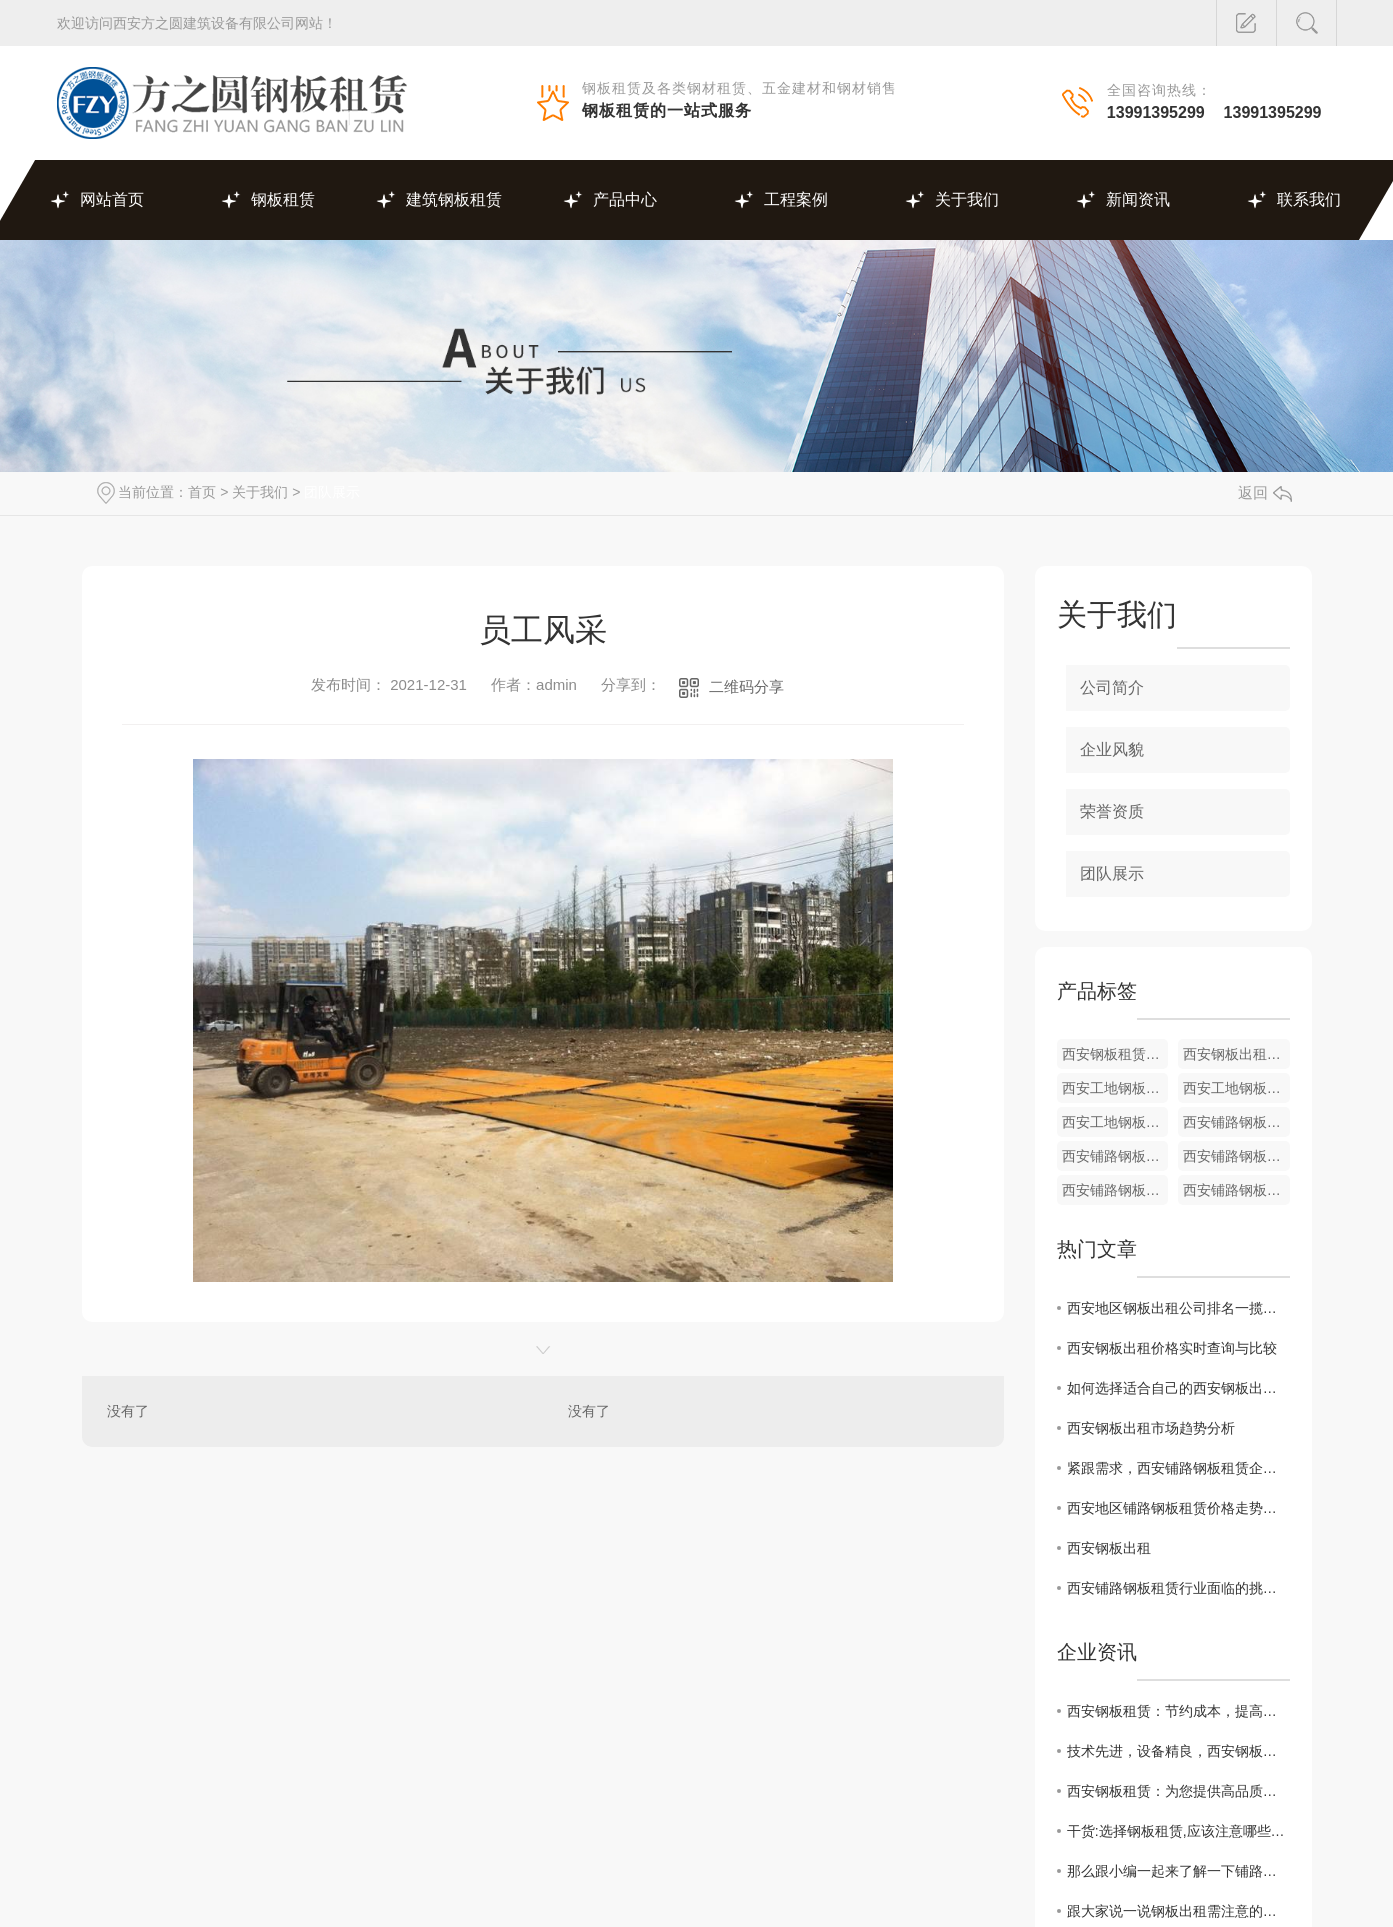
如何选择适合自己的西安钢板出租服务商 (1178, 1388)
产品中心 (625, 199)
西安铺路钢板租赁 (1236, 1190)
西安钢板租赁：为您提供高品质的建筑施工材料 (1178, 1791)
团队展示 (332, 492)
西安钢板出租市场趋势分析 (1151, 1428)
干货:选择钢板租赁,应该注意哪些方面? (1178, 1831)
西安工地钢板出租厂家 (1115, 1088)
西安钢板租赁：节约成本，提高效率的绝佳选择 (1178, 1711)
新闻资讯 (1138, 199)
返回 (1265, 492)
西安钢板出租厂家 (1236, 1054)
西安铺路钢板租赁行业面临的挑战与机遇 (1178, 1588)
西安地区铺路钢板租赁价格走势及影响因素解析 (1178, 1508)
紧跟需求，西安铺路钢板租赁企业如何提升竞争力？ (1178, 1468)
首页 (202, 492)
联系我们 (1309, 199)
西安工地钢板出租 (1236, 1088)
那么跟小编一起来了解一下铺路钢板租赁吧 (1178, 1871)
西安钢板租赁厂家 (1115, 1054)
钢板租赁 (283, 199)
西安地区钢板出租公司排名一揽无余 (1178, 1308)
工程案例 (796, 199)
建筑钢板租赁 (454, 199)
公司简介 (1112, 687)
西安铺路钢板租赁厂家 (1115, 1156)
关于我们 (967, 199)
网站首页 (112, 199)
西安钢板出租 (1109, 1548)
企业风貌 (1112, 749)
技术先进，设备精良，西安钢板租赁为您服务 (1178, 1751)
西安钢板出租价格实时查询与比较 (1172, 1348)
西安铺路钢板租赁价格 (1236, 1122)
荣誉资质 (1112, 811)
